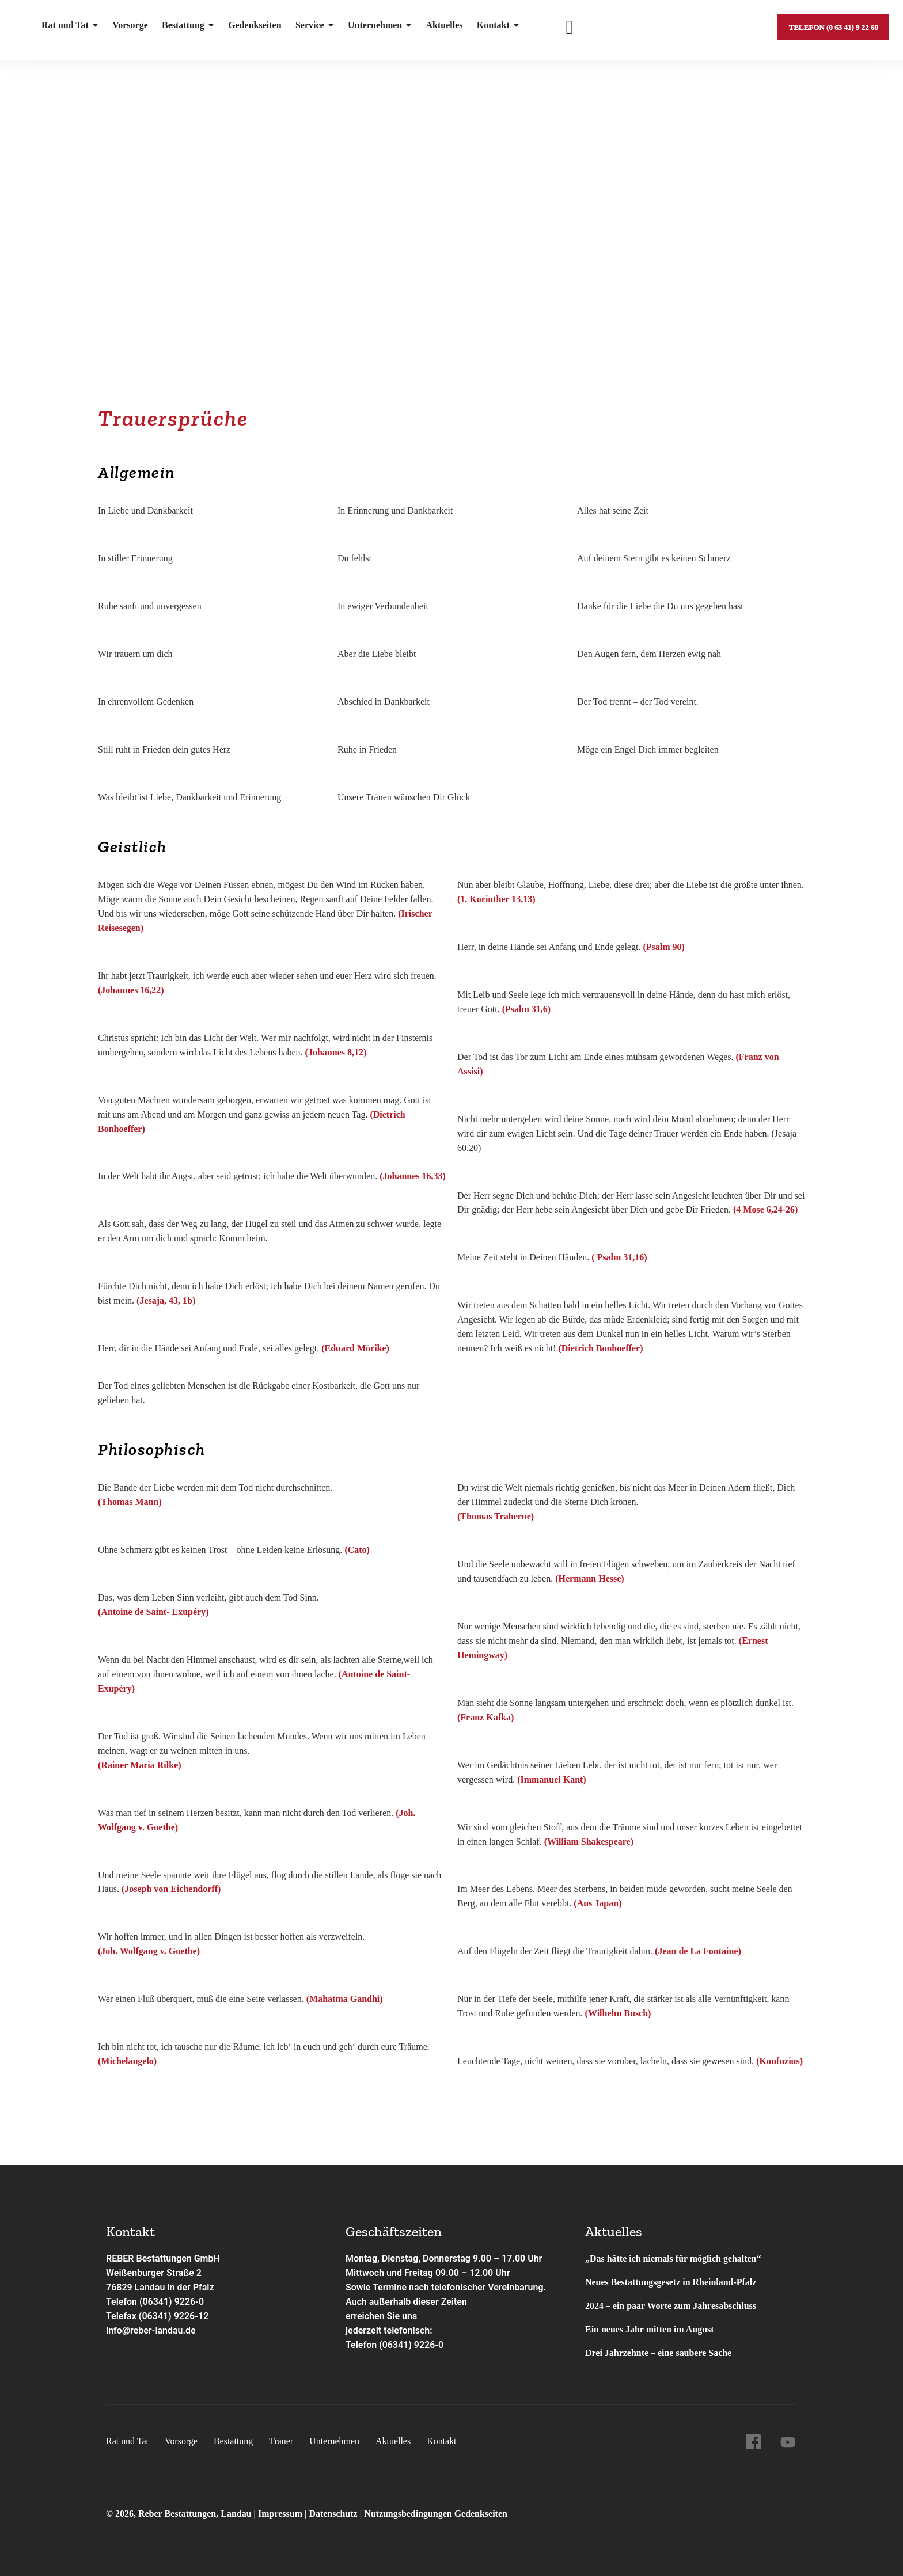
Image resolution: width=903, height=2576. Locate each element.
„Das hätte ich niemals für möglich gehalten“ (673, 2258)
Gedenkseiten (253, 26)
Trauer (282, 2441)
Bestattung (187, 26)
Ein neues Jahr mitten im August (649, 2329)
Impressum (281, 2513)
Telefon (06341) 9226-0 (155, 2301)
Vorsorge (130, 26)
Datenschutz (333, 2513)
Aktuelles (443, 26)
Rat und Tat (69, 26)
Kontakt (497, 26)
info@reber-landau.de (151, 2330)
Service (314, 26)
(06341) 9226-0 (411, 2344)
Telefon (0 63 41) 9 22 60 (833, 25)
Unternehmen (379, 26)
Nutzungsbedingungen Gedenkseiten (436, 2513)
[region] (451, 248)
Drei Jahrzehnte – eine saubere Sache (658, 2353)
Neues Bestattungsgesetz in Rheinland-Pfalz (672, 2282)
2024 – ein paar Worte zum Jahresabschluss (671, 2306)
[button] (451, 356)
